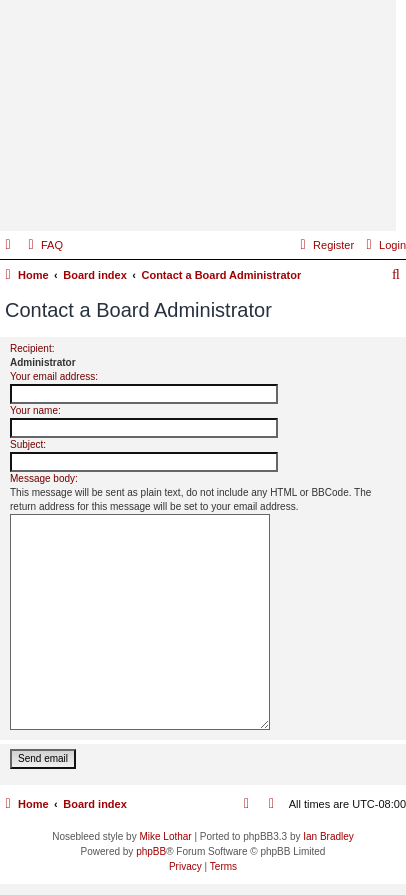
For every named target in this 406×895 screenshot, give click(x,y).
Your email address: (54, 376)
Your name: (35, 410)
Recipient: (32, 348)
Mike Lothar (165, 836)
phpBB (151, 851)
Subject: (28, 444)
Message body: (44, 478)
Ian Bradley (328, 836)
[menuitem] (43, 245)
